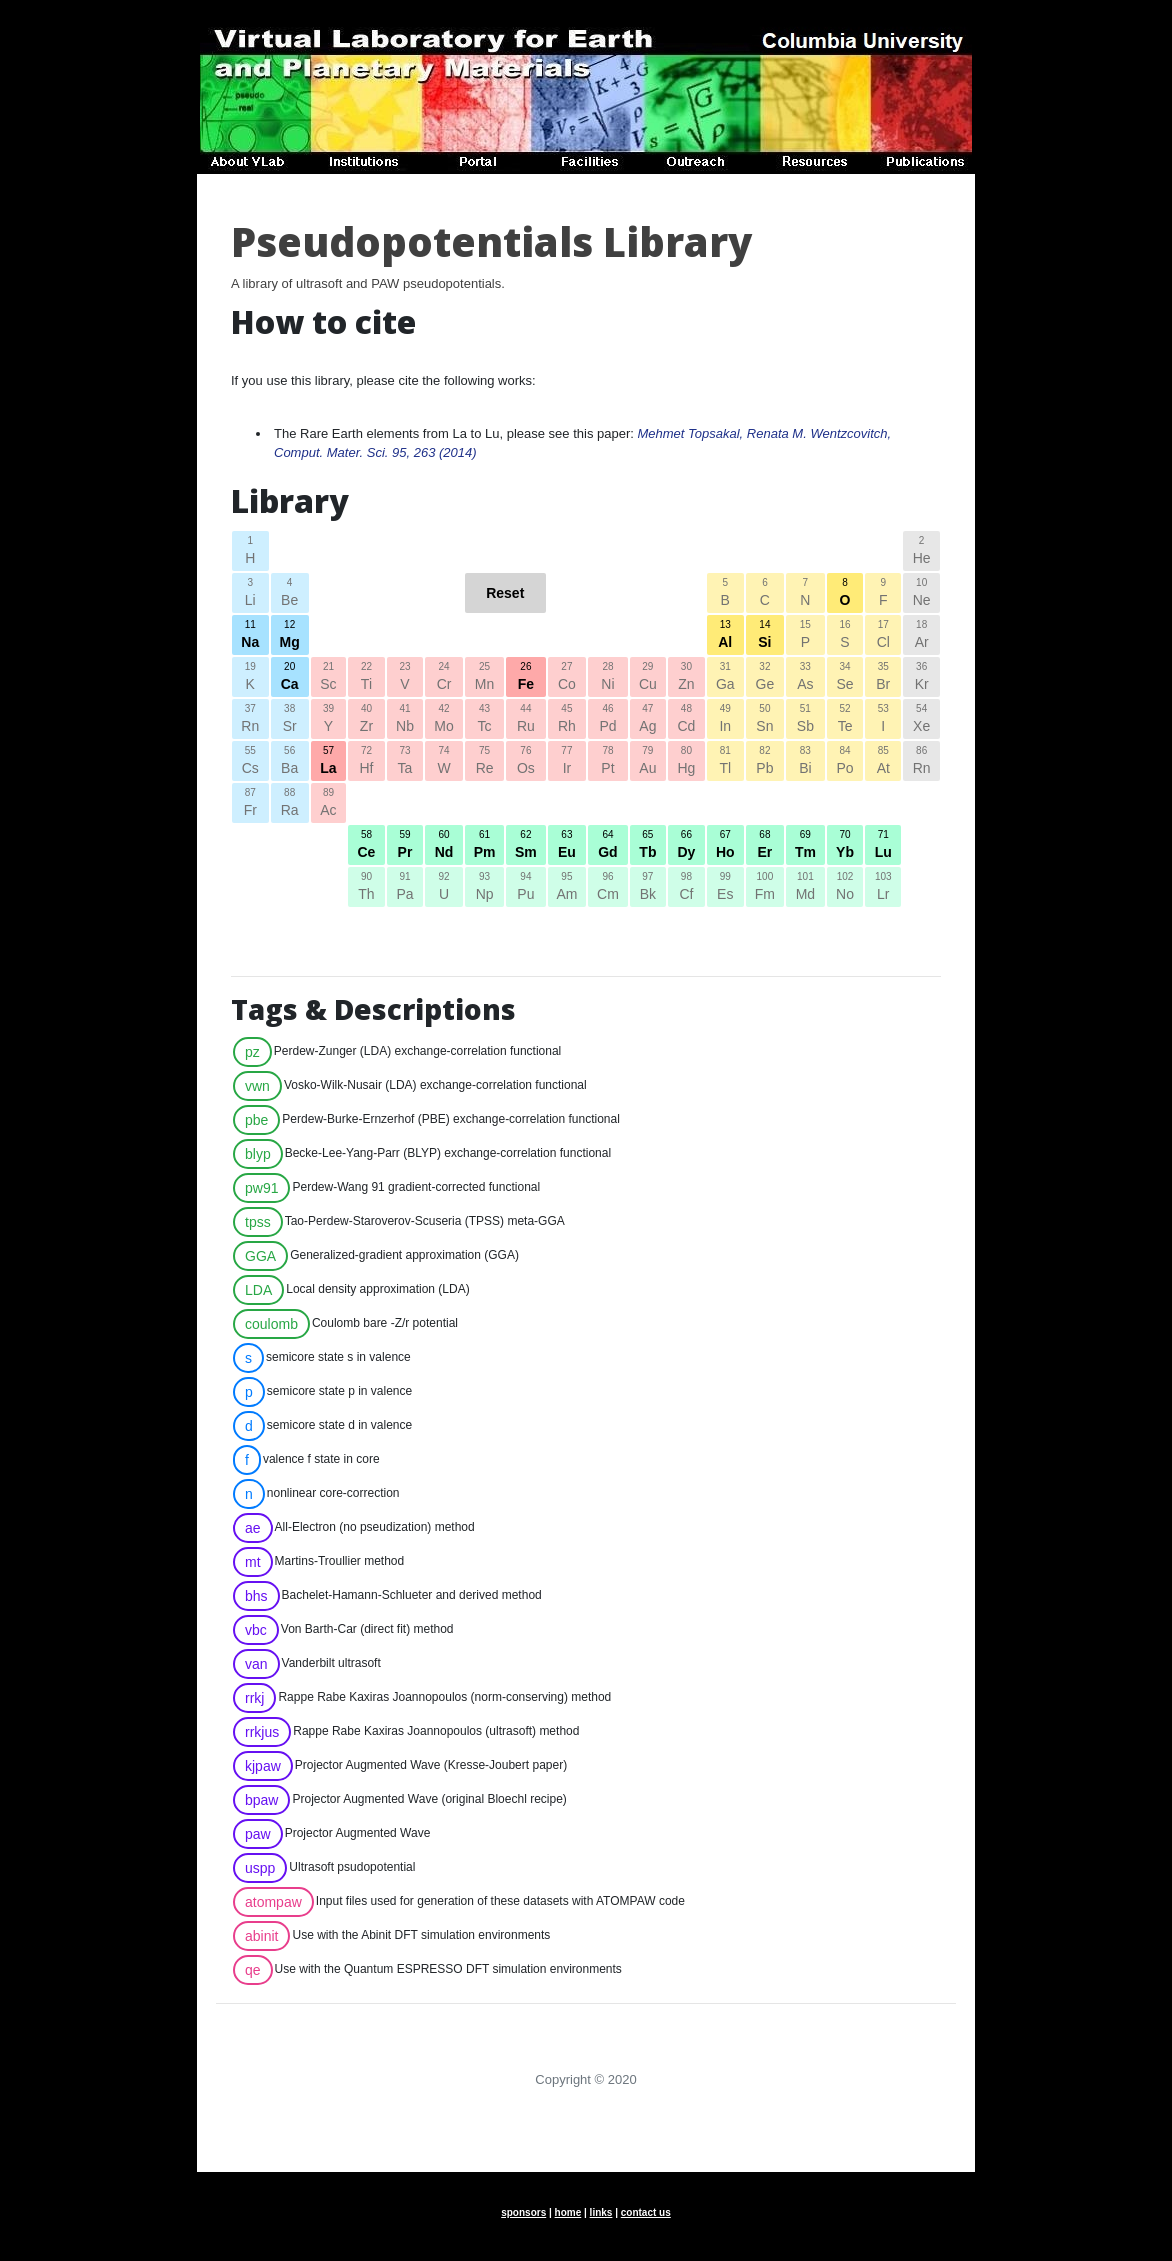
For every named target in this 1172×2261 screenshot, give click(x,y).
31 (725, 678)
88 (290, 804)
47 (648, 720)
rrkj (254, 1698)
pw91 (261, 1188)
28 (607, 678)
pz (252, 1052)
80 (686, 762)
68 (765, 846)
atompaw (273, 1902)
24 (444, 678)
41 (405, 720)
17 (883, 636)
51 (805, 720)
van (256, 1664)
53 (883, 720)
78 (607, 762)
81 (725, 762)
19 (250, 678)
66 (686, 846)
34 (845, 678)
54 (921, 720)
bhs (256, 1596)
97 (648, 888)
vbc (256, 1630)
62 (525, 846)
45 (567, 720)
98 (686, 888)
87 (250, 804)
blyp (258, 1154)
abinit (261, 1936)
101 (805, 888)
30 (686, 678)
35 (883, 678)
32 (765, 678)
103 (883, 888)
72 (366, 762)
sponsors (523, 2212)
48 (686, 720)
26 (525, 678)
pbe (256, 1120)
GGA (260, 1256)
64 (607, 846)
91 (405, 888)
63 (567, 846)
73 (405, 762)
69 (805, 846)
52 (845, 720)
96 (607, 888)
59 (405, 846)
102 (845, 888)
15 (805, 636)
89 (328, 804)
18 (921, 636)
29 (648, 678)
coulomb (271, 1324)
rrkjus (262, 1732)
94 (525, 888)
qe (253, 1970)
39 (328, 720)
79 (648, 762)
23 (405, 678)
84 (845, 762)
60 (444, 846)
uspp (260, 1868)
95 (567, 888)
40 (366, 720)
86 (921, 762)
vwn (257, 1086)
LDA (258, 1290)
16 (845, 636)
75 (484, 762)
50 (765, 720)
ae (253, 1528)
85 (883, 762)
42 (444, 720)
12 (290, 636)
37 (250, 720)
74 (444, 762)
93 (484, 888)
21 (328, 678)
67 (725, 846)
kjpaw (263, 1766)
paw (258, 1834)
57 (328, 762)
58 (366, 846)
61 (484, 846)
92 (444, 888)
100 (765, 888)
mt (253, 1562)
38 (290, 720)
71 (883, 846)
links (601, 2212)
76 (525, 762)
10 (921, 594)
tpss (258, 1222)
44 (525, 720)
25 (484, 678)
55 (250, 762)
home (568, 2212)
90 (366, 888)
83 (805, 762)
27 (567, 678)
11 (250, 636)
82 (765, 762)
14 (765, 636)
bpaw (261, 1800)
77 (567, 762)
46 (607, 720)
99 (725, 888)
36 (921, 678)
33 (805, 678)
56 (290, 762)
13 (725, 636)
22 (366, 678)
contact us (646, 2212)
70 (845, 846)
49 (725, 720)
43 (484, 720)
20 (290, 678)
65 (648, 846)
